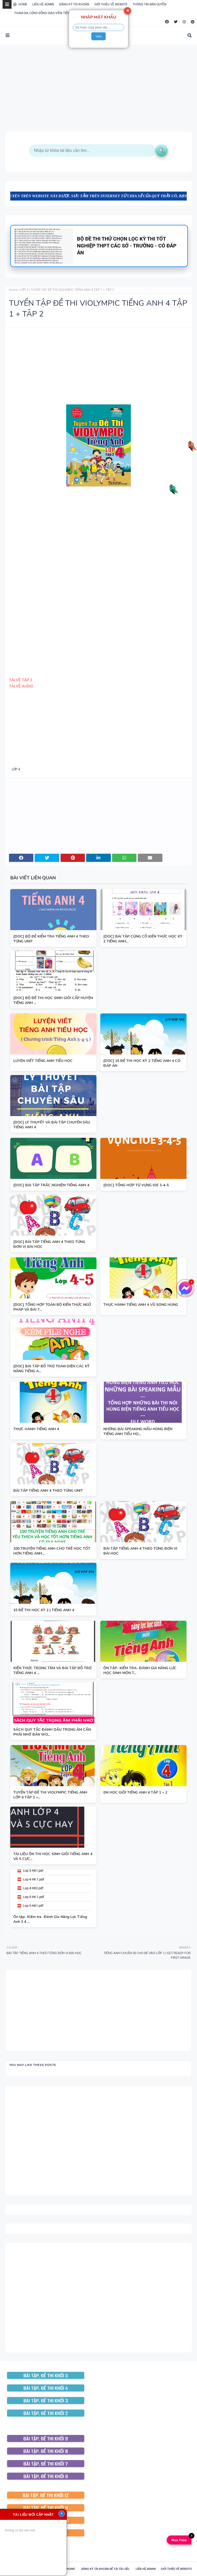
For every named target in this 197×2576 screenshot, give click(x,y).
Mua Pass (180, 2540)
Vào (98, 36)
